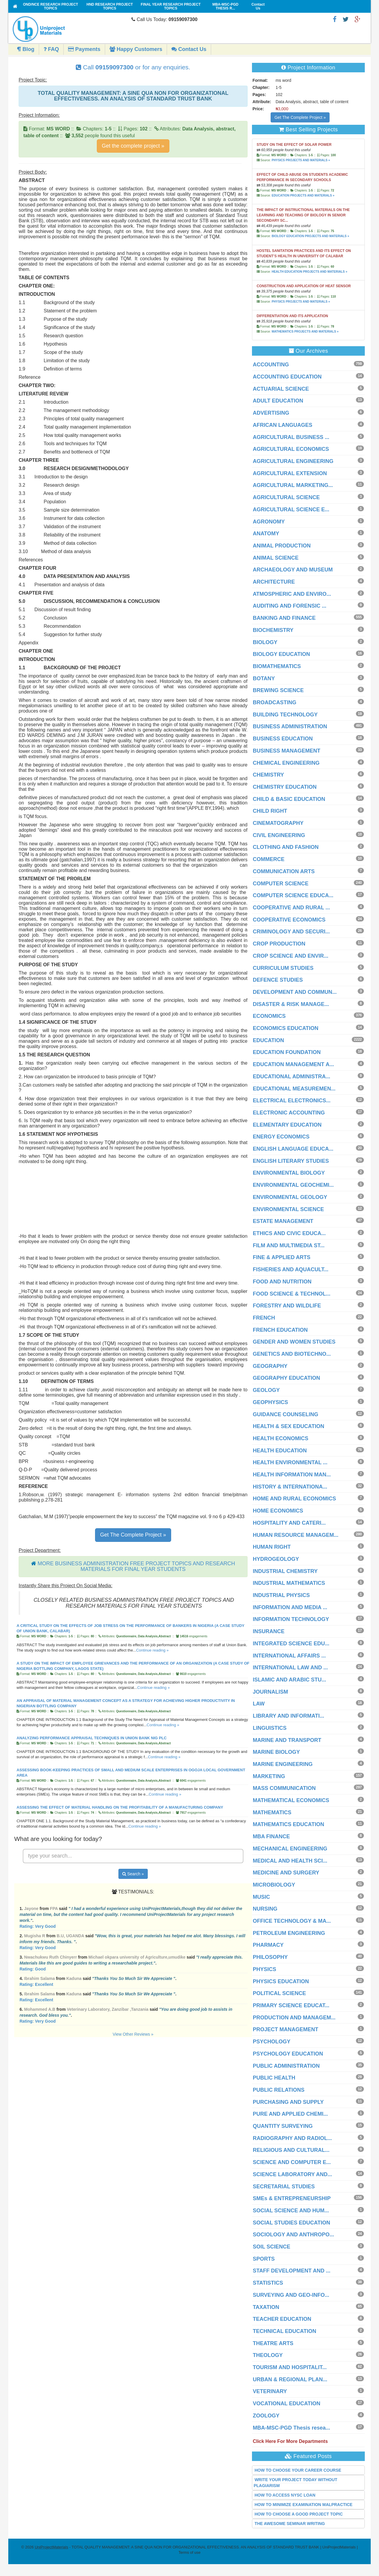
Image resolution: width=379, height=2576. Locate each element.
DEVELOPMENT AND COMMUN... (295, 992)
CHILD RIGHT (270, 811)
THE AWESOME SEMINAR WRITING (290, 2523)
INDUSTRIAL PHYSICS (281, 1595)
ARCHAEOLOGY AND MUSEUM (293, 570)
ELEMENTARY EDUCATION (287, 1125)
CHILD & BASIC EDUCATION (289, 799)
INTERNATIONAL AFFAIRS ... (289, 1656)
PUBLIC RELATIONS (279, 2090)
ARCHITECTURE (274, 582)
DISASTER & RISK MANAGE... (291, 1004)
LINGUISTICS (270, 1728)
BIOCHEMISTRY (273, 630)
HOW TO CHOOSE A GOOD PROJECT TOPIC (299, 2514)
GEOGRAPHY (270, 1366)
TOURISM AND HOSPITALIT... (290, 2367)
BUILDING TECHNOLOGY (285, 715)
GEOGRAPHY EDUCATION (286, 1378)
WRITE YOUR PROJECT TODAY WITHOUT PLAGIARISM (296, 2482)
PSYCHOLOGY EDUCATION (288, 2054)
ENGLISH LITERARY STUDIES (291, 1161)
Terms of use (189, 2552)
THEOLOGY (268, 2355)
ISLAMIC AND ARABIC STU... (289, 1680)
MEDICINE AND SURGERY (286, 1873)
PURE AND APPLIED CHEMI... (290, 2114)
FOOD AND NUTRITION (282, 1282)
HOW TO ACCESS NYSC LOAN (285, 2495)
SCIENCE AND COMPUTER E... (292, 2162)
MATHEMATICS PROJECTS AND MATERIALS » (305, 331)
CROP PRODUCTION (279, 944)
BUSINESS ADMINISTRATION (290, 726)
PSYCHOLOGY (271, 2042)
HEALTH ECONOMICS (281, 1438)
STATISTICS (268, 2283)
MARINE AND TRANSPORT (287, 1740)
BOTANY (264, 678)
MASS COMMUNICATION (284, 1788)
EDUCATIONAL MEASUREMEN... (294, 1089)
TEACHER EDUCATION (282, 2319)
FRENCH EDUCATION (280, 1330)
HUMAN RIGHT (272, 1547)
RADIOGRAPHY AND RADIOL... (292, 2138)
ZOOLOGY (266, 2416)
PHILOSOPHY (270, 1957)
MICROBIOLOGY (274, 1885)
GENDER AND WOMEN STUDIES (294, 1342)
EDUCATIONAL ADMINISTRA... (291, 1076)
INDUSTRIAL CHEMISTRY (285, 1571)
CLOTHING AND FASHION (286, 847)
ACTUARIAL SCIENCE (281, 389)
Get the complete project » (133, 146)
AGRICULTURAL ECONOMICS (291, 449)
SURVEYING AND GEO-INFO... (291, 2295)
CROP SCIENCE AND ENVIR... (290, 956)
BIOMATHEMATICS (277, 666)
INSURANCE (269, 1631)
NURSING (265, 1909)
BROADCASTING (274, 702)
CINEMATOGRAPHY (278, 823)
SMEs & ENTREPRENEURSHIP (292, 2198)
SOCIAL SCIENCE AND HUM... (291, 2211)
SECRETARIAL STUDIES (284, 2186)
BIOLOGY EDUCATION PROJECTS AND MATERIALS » (310, 236)
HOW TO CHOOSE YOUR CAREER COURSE (298, 2470)
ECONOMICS (269, 1016)
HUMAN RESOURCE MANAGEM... (295, 1535)
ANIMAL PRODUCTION (282, 546)
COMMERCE (269, 859)
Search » (133, 1873)
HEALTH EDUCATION (280, 1451)
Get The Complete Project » (133, 1535)
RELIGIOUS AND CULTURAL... (291, 2150)
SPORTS (264, 2259)
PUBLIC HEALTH (274, 2078)
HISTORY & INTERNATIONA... (290, 1487)
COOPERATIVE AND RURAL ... (291, 908)
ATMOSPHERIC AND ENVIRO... (292, 594)
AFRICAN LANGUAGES (282, 425)
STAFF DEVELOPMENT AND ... (291, 2271)
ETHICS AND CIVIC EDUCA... (289, 1233)
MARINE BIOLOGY (276, 1752)
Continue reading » (152, 1650)
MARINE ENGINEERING (283, 1764)
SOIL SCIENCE (271, 2247)
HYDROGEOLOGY (276, 1559)
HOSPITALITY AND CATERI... (289, 1523)
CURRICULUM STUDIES (283, 968)
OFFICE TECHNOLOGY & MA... (292, 1921)
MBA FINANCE (271, 1836)
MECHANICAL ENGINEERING (290, 1849)
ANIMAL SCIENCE (276, 558)
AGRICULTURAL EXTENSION (290, 473)
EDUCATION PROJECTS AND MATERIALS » (303, 195)
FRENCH (264, 1318)
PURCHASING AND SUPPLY (288, 2102)
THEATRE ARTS (273, 2343)
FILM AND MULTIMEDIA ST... (289, 1245)
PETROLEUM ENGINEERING (289, 1933)
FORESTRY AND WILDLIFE (287, 1306)
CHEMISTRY (268, 775)
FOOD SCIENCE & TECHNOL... (291, 1294)
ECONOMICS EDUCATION (286, 1028)
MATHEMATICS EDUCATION (288, 1824)
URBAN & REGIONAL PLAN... (290, 2379)
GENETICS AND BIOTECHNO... (292, 1354)
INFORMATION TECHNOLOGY (291, 1619)
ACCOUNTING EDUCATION (287, 377)
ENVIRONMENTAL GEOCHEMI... (293, 1185)
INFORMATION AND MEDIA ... (290, 1607)
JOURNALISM (270, 1692)
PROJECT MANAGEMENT (285, 2029)
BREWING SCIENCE (278, 690)
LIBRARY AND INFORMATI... (288, 1716)
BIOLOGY (265, 642)
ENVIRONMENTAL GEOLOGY (290, 1197)
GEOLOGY (266, 1390)
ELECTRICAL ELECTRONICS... (292, 1100)
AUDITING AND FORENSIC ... (289, 606)
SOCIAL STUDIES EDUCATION (291, 2223)
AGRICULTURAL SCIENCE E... (291, 509)
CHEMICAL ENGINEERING (286, 763)
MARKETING (269, 1776)
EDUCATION (268, 1040)
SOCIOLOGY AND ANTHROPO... (293, 2235)
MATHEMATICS (272, 1812)
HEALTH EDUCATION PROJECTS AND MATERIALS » (309, 271)
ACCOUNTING (271, 365)
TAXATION (266, 2307)
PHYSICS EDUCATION (281, 1981)
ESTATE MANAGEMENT (283, 1221)
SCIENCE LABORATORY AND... (292, 2174)
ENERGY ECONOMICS (281, 1137)
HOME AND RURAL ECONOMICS (294, 1499)
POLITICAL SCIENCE (279, 1993)
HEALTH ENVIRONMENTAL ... (290, 1462)
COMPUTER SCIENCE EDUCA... (293, 895)
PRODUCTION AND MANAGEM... (294, 2018)
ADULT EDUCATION (278, 401)
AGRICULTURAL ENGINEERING (293, 461)
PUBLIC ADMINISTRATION (286, 2066)
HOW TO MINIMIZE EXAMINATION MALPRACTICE (304, 2504)
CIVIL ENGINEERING (279, 835)
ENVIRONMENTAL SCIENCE (288, 1209)
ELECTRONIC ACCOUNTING (289, 1113)
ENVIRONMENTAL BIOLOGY (289, 1173)
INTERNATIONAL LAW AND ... (290, 1668)
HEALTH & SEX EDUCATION (288, 1426)
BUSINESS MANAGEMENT (286, 751)
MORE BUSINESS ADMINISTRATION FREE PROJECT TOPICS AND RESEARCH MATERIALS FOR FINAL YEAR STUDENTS (136, 1566)
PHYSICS (264, 1969)
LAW (259, 1704)
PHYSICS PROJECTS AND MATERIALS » (301, 160)
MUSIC (261, 1897)
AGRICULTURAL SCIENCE (286, 497)
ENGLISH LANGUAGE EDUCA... (293, 1149)
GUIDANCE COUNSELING (285, 1414)
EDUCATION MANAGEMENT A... (293, 1064)
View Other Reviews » (133, 2034)
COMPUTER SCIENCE (281, 884)
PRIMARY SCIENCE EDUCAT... (291, 2005)
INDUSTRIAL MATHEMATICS (289, 1583)
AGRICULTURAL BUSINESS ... (291, 437)
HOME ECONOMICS (278, 1511)
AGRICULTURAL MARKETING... (293, 485)
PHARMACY (268, 1945)
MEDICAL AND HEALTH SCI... (290, 1861)
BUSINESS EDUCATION (283, 739)
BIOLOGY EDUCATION (281, 654)
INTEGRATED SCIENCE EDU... (291, 1643)
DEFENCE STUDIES (278, 980)
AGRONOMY (269, 522)
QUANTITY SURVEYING (283, 2126)
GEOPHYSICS (270, 1402)
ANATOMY (266, 533)
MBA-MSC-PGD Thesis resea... (291, 2428)
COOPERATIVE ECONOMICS (289, 920)
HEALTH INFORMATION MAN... (292, 1475)
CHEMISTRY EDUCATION (285, 787)
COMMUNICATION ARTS (284, 871)
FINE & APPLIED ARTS (282, 1257)
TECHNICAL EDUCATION (284, 2331)
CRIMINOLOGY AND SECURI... (291, 932)
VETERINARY (270, 2391)
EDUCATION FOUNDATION (287, 1052)
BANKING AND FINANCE (284, 618)
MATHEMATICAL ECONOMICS (291, 1800)
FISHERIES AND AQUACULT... (290, 1269)
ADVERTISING (271, 413)
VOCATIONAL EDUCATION (286, 2403)
